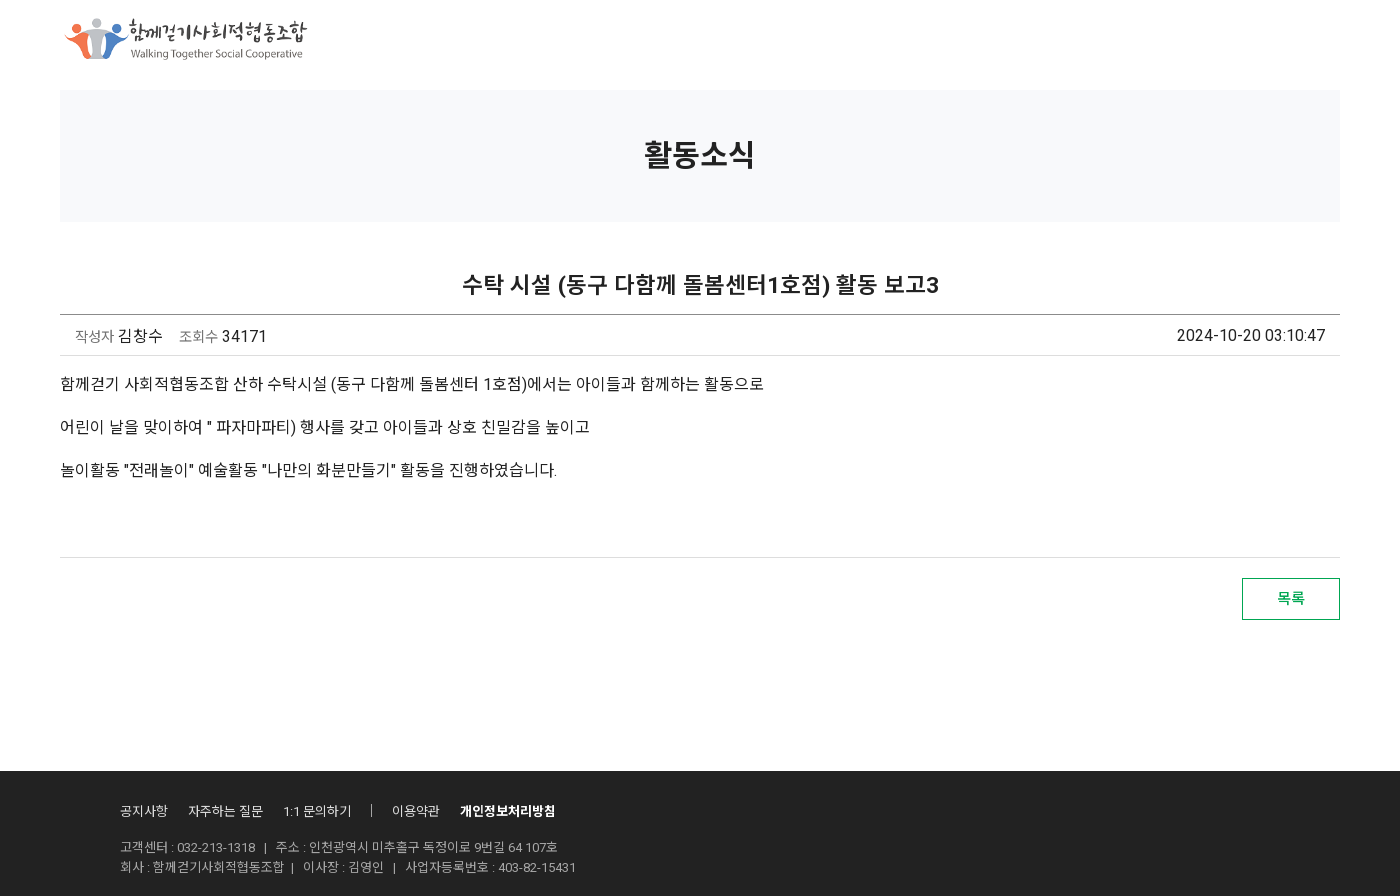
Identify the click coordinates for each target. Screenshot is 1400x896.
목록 (1291, 599)
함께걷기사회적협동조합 (447, 40)
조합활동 (784, 40)
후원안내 (688, 40)
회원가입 (1316, 41)
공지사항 (144, 811)
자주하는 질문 (225, 811)
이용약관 (416, 811)
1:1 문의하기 (317, 811)
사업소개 (592, 40)
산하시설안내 (894, 40)
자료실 (997, 40)
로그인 (1244, 41)
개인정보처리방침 (508, 811)
